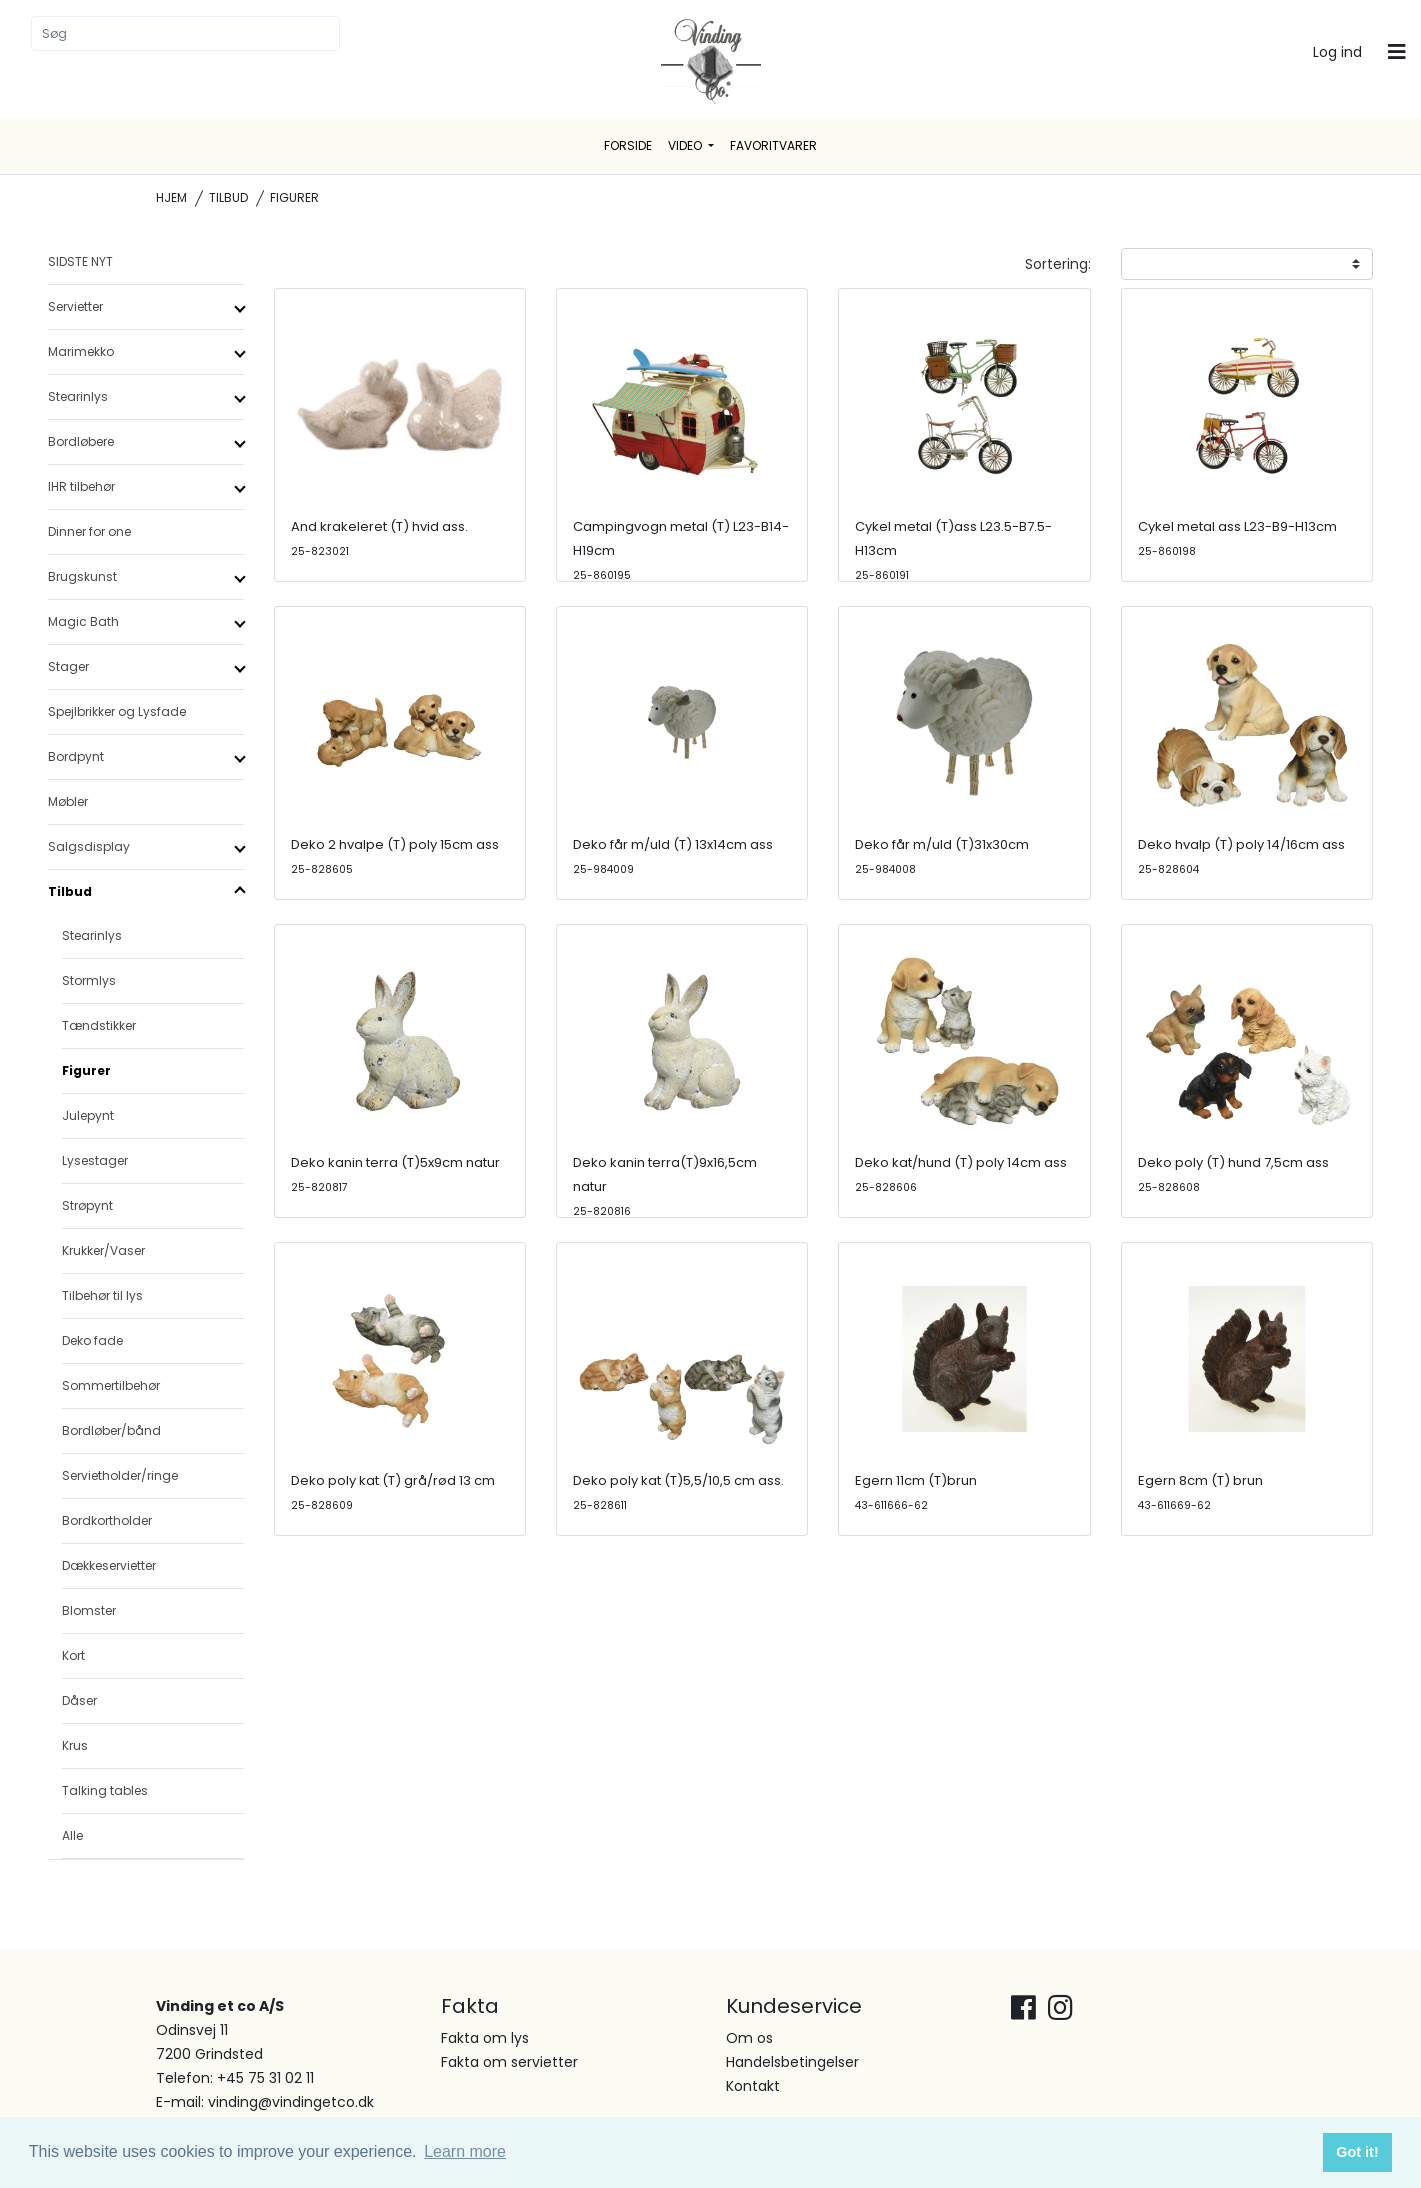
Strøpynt (87, 1205)
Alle (72, 1835)
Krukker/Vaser (103, 1250)
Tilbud (228, 197)
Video (686, 145)
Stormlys (89, 980)
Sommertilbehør (111, 1385)
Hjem (171, 197)
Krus (75, 1745)
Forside (628, 145)
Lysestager (95, 1160)
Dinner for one (89, 531)
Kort (73, 1655)
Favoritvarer (773, 145)
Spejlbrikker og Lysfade (117, 711)
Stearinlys (92, 935)
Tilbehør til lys (102, 1295)
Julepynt (88, 1115)
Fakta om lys (485, 2038)
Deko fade (92, 1340)
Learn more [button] (465, 2151)
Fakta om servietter (509, 2062)
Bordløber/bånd (111, 1430)
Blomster (89, 1610)
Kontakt (753, 2086)
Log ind (1337, 52)
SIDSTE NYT (80, 261)
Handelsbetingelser (792, 2062)
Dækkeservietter (109, 1565)
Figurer (86, 1070)
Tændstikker (99, 1025)
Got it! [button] (1357, 2152)
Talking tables (105, 1790)
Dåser (79, 1700)
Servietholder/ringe (120, 1475)
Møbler (68, 801)
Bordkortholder (107, 1520)
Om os (749, 2038)
